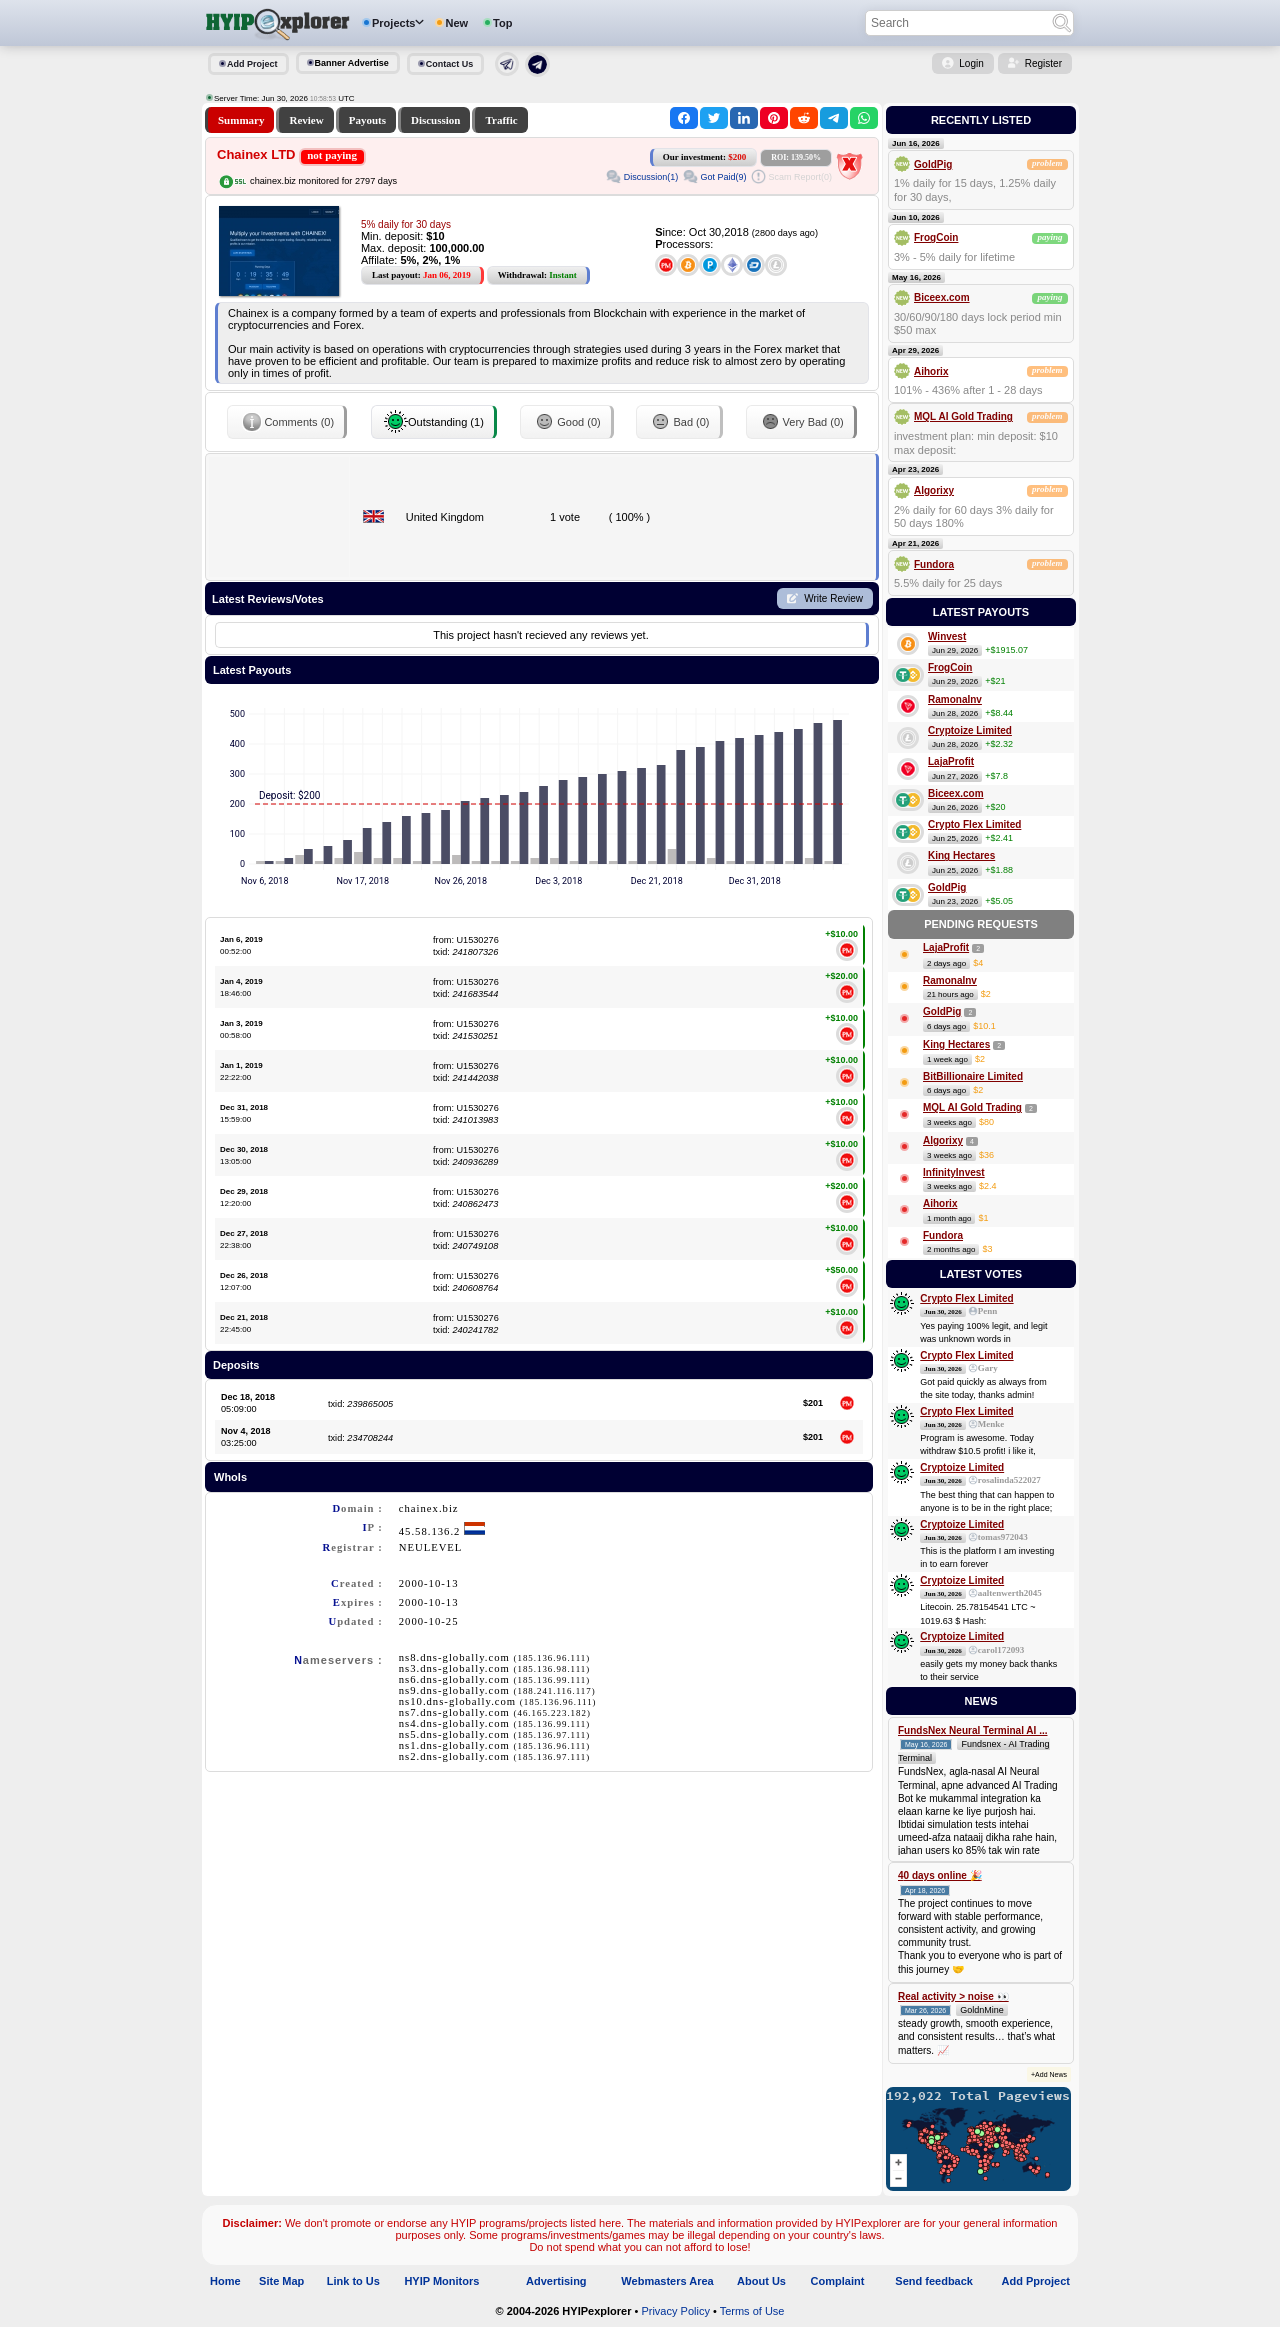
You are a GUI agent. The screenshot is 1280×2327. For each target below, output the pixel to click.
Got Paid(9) (723, 177)
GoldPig (933, 164)
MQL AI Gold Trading (963, 416)
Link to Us (353, 2281)
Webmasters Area (667, 2281)
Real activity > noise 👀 (953, 1996)
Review (306, 120)
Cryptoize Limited (970, 730)
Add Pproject (1036, 2281)
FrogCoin (936, 237)
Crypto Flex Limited (974, 824)
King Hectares (961, 855)
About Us (761, 2281)
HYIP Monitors (441, 2281)
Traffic (501, 120)
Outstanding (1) (434, 422)
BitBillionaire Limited (973, 1076)
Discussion (436, 120)
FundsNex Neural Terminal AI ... (972, 1730)
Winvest (947, 636)
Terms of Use (752, 2311)
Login (971, 63)
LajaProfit (951, 761)
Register (1043, 63)
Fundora (934, 564)
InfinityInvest (954, 1172)
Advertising (556, 2281)
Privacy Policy (675, 2311)
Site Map (281, 2281)
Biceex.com (942, 297)
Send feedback (934, 2281)
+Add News (1049, 2074)
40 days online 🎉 (940, 1875)
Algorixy (934, 490)
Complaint (838, 2281)
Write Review (833, 598)
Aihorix (931, 371)
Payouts (367, 120)
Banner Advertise (352, 63)
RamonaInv (955, 699)
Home (225, 2281)
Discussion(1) (651, 177)
